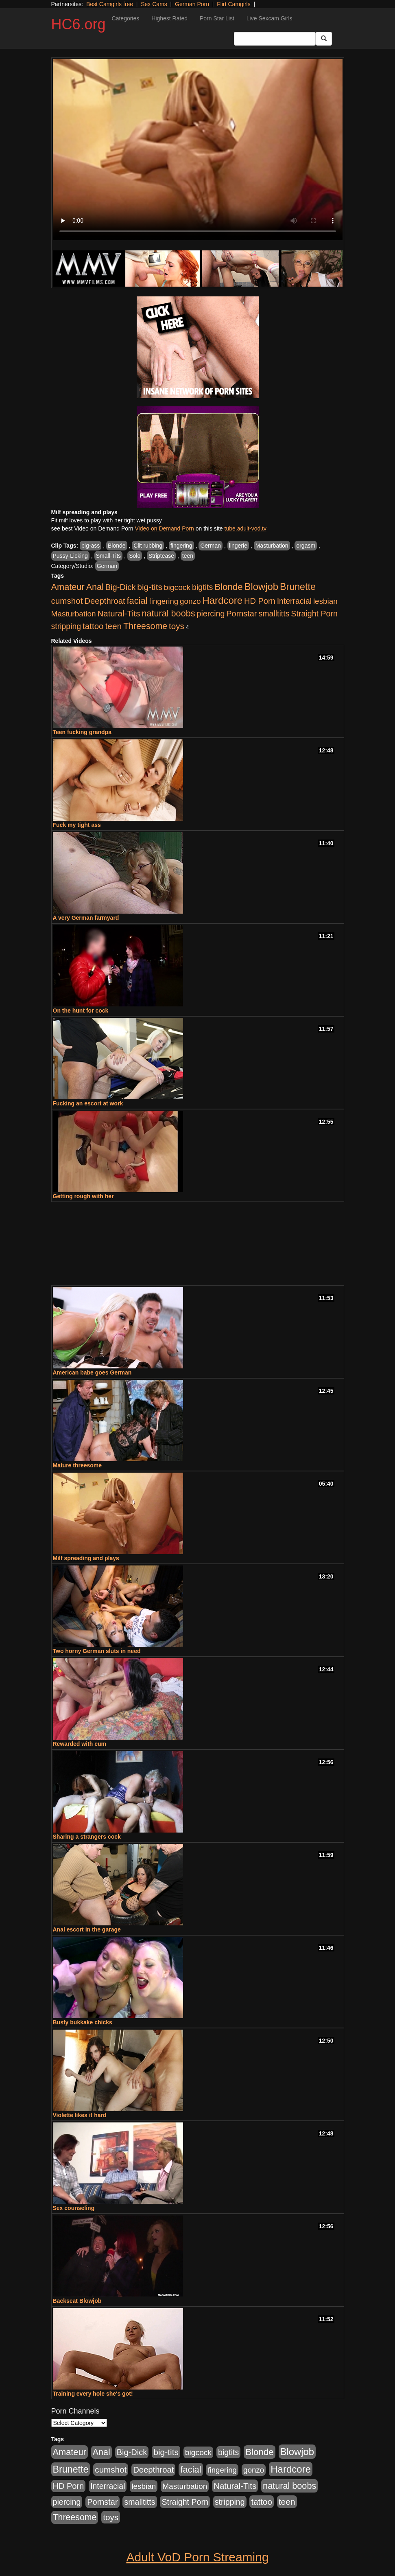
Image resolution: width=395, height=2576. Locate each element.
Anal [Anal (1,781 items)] (95, 587)
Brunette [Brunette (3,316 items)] (298, 586)
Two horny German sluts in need (97, 1651)
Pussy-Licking (70, 555)
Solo (134, 555)
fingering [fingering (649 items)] (164, 601)
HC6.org (78, 24)
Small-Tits (108, 555)
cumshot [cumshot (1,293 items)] (67, 600)
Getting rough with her (83, 1196)
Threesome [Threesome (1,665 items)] (145, 626)
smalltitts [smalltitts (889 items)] (273, 613)
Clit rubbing (147, 545)
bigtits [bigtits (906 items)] (202, 587)
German (210, 545)
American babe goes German (92, 1372)
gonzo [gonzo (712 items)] (190, 601)
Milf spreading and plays (86, 1558)
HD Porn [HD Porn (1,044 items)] (259, 600)
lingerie (238, 545)
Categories (126, 18)
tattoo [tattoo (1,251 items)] (93, 626)
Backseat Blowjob (77, 2301)
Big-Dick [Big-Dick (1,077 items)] (120, 587)
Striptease (161, 555)
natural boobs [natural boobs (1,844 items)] (168, 613)
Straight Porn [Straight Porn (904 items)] (314, 613)
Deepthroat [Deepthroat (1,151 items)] (104, 600)
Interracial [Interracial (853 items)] (294, 600)
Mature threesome (77, 1465)
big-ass (90, 545)
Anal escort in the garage (87, 1929)
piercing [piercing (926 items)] (210, 613)
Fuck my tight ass (77, 825)
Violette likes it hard (80, 2115)
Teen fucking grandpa (82, 732)
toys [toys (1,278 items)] (176, 626)
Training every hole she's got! (93, 2393)
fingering (181, 545)
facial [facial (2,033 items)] (137, 601)
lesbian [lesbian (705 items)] (325, 601)
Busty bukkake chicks (82, 2022)
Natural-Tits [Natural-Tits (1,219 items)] (119, 613)
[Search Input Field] (275, 39)
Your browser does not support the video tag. (198, 149)
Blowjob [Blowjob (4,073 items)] (261, 586)
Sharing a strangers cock (87, 1836)
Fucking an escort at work (88, 1103)
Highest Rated (169, 18)
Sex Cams (154, 4)
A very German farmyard (86, 917)
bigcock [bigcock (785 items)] (177, 587)
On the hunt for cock (81, 1010)
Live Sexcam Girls (269, 18)
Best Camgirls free (109, 4)
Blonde (117, 545)
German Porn (192, 4)
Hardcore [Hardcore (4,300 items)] (222, 600)
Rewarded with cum (79, 1744)
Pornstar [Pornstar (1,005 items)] (241, 613)
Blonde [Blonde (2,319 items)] (228, 587)
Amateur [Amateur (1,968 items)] (68, 587)
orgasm (305, 545)
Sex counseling (74, 2208)
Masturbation (271, 545)
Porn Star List (217, 18)
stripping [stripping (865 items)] (66, 626)
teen (187, 555)
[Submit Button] (324, 39)
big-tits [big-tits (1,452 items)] (149, 587)
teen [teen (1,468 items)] (113, 626)
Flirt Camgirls (233, 4)
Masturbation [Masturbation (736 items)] (73, 613)
